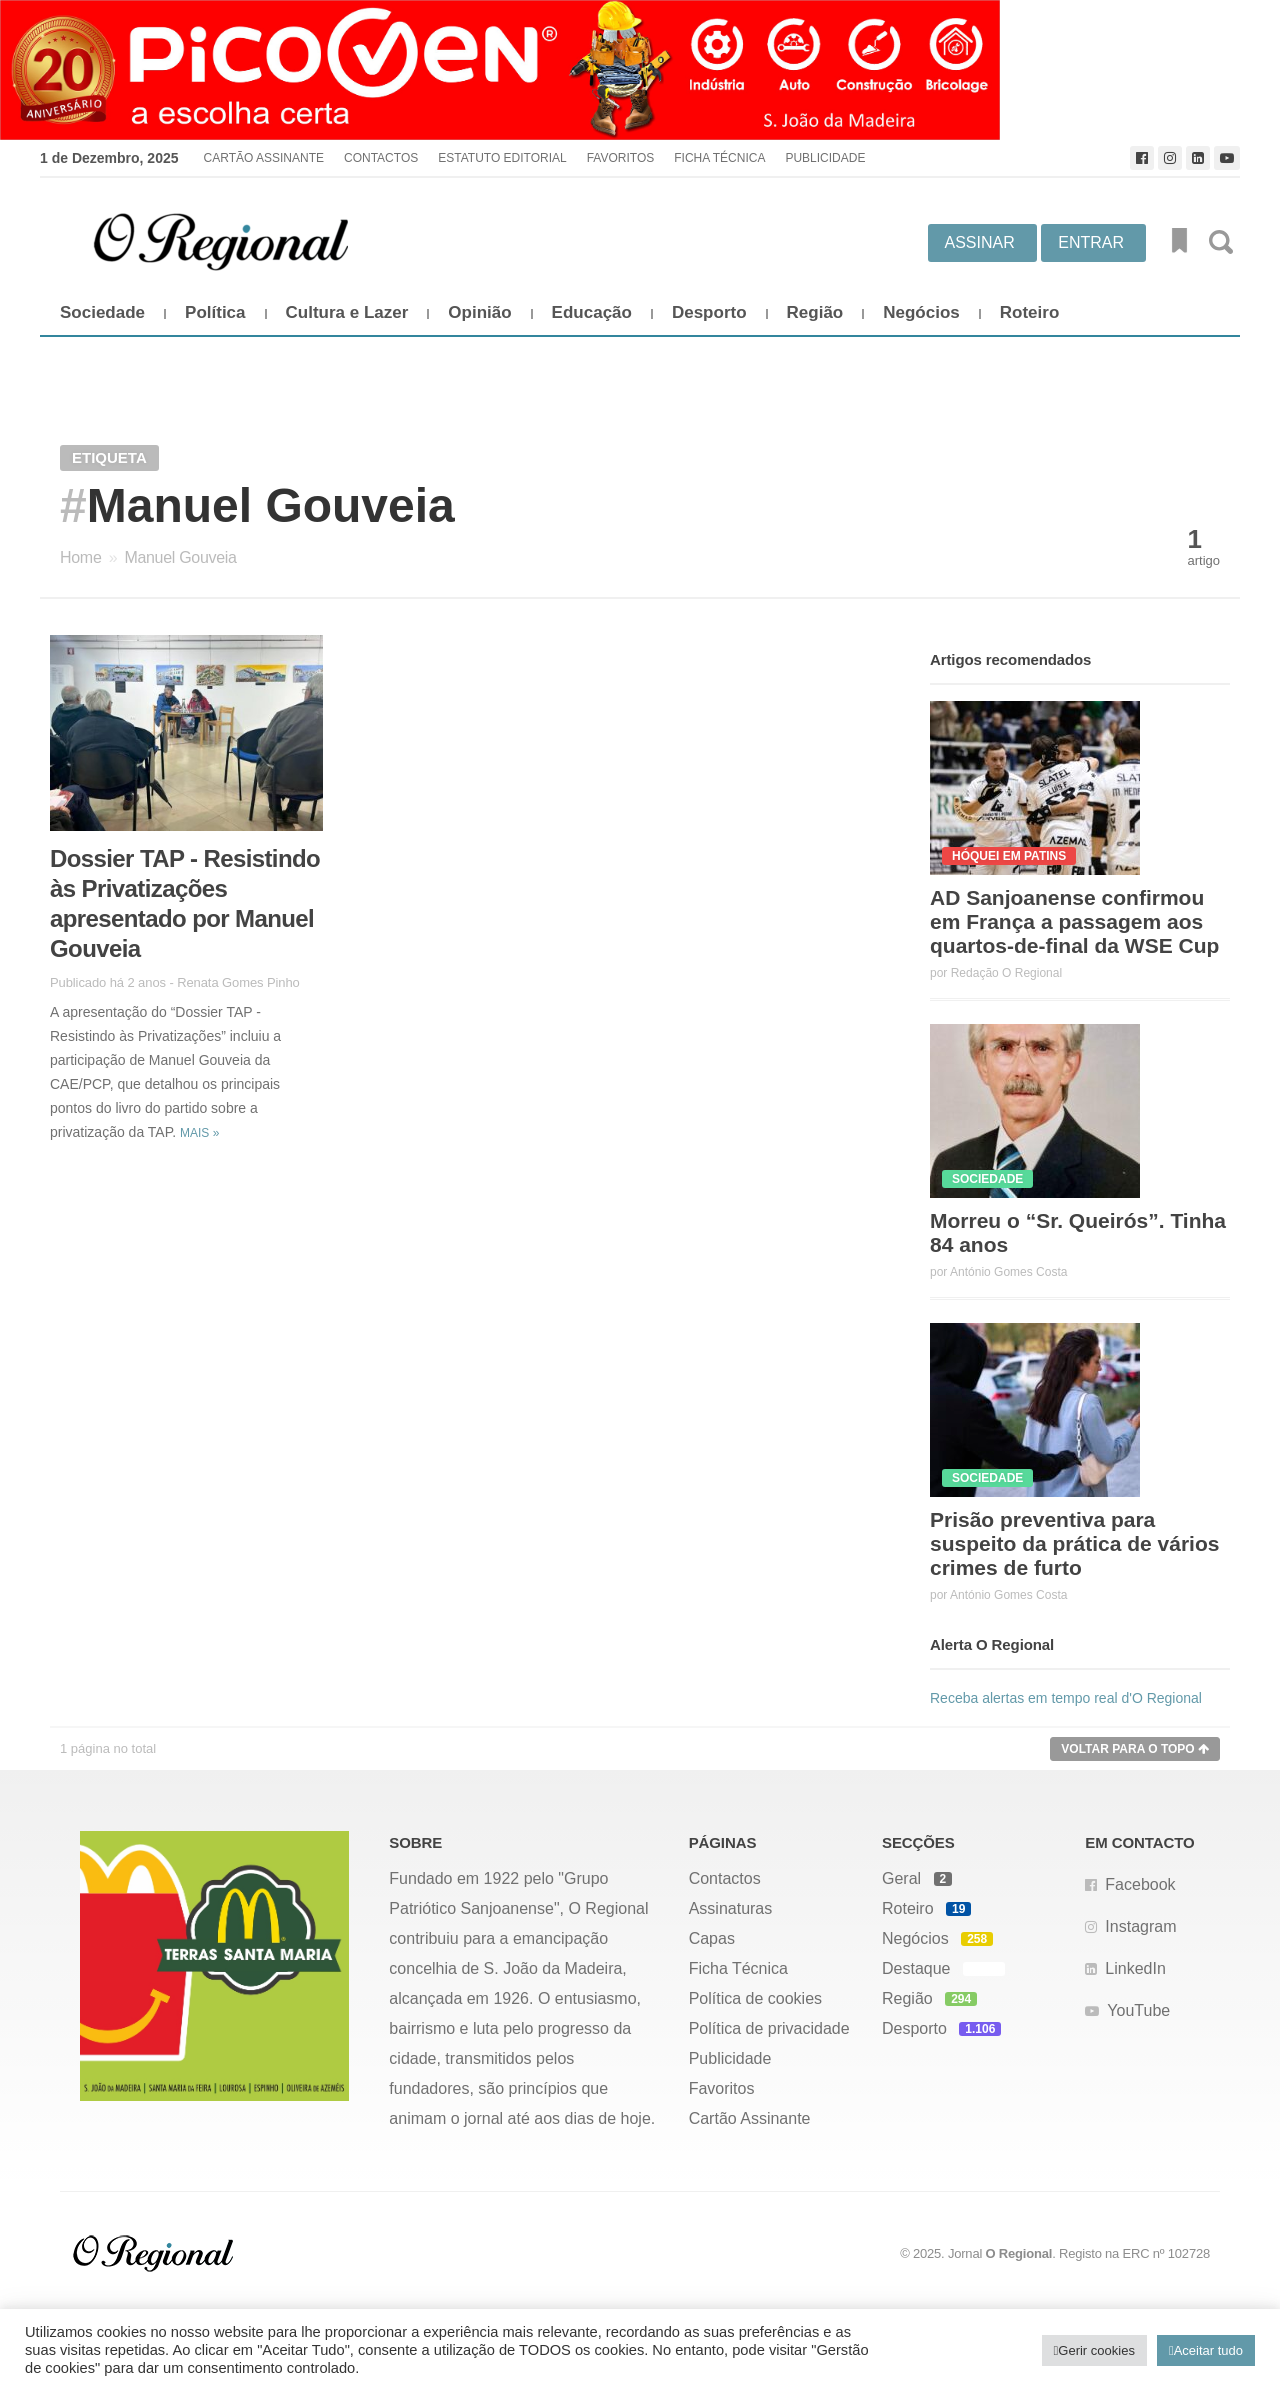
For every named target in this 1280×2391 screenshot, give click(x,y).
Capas (712, 1938)
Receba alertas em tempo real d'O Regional (1066, 1698)
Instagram (1140, 1926)
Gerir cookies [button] (1096, 2350)
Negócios (921, 312)
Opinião (479, 312)
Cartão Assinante (264, 158)
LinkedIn (1135, 1968)
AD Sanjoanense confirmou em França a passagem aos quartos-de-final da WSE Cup (1074, 921)
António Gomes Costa (1008, 1272)
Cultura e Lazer (347, 312)
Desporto (709, 312)
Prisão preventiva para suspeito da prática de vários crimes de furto (1074, 1543)
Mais (199, 1133)
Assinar (980, 242)
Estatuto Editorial (502, 158)
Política (215, 312)
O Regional (1019, 2253)
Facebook (1140, 1884)
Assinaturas (731, 1908)
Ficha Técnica (719, 158)
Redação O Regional (1006, 973)
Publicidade (825, 158)
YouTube (1138, 2010)
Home (80, 557)
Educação (592, 312)
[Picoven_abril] (640, 70)
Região (815, 312)
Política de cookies (755, 1998)
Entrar (1091, 242)
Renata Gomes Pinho (238, 982)
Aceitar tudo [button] (1208, 2350)
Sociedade (102, 312)
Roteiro (1030, 312)
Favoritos (621, 158)
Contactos (381, 158)
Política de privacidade (769, 2028)
